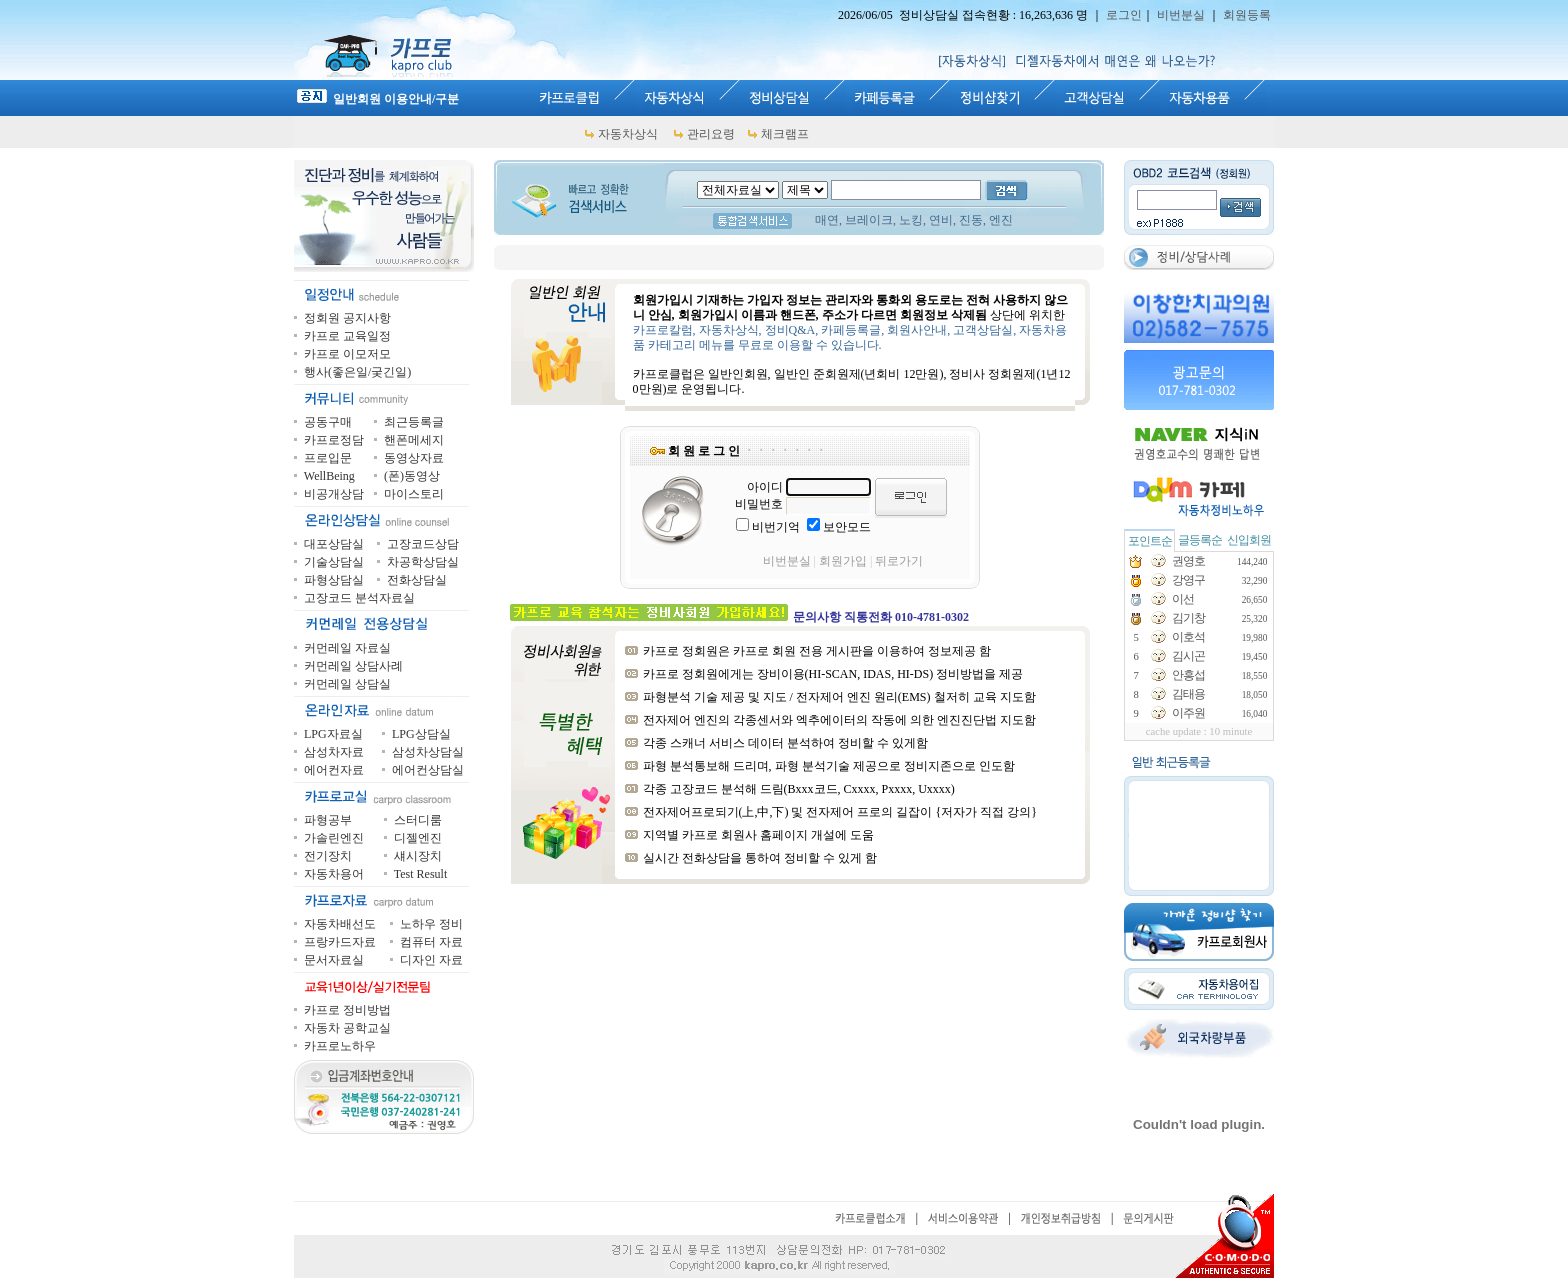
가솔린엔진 (334, 838)
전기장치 (328, 856)
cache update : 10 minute (1199, 731)
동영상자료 (414, 458)
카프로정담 (334, 440)
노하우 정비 (431, 924)
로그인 (1124, 15)
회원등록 (1247, 15)
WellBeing (329, 476)
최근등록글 (414, 422)
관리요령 (711, 134)
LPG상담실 (421, 734)
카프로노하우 (340, 1046)
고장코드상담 (423, 544)
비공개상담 (334, 494)
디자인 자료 (431, 960)
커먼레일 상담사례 (353, 666)
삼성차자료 (334, 752)
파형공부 (328, 820)
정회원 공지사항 (347, 318)
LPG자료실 (333, 734)
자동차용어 (334, 874)
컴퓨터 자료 (431, 942)
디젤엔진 (418, 838)
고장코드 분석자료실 (359, 598)
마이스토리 (414, 494)
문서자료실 (334, 960)
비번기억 (776, 527)
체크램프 (785, 134)
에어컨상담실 (428, 770)
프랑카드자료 (340, 942)
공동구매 (328, 422)
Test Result (421, 874)
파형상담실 (334, 580)
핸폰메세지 (414, 440)
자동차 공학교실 (347, 1028)
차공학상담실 (423, 562)
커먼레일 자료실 (347, 648)
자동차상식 (628, 134)
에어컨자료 (334, 770)
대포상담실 (334, 544)
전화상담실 (417, 580)
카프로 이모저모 (347, 354)
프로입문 (328, 458)
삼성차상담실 (428, 752)
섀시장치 (418, 856)
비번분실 (1181, 15)
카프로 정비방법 (347, 1010)
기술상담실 (334, 562)
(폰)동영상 (412, 476)
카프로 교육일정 (347, 336)
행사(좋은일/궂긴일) (357, 372)
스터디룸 (418, 820)
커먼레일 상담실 (347, 684)
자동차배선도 (340, 924)
